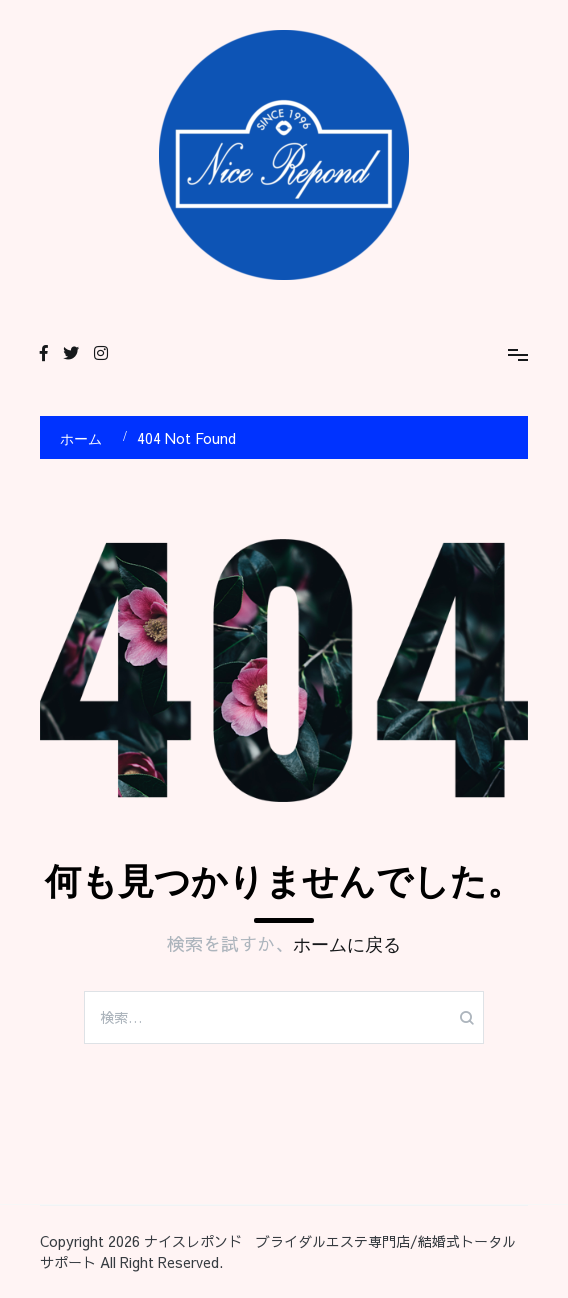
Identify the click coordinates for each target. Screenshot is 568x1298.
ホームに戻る (347, 945)
